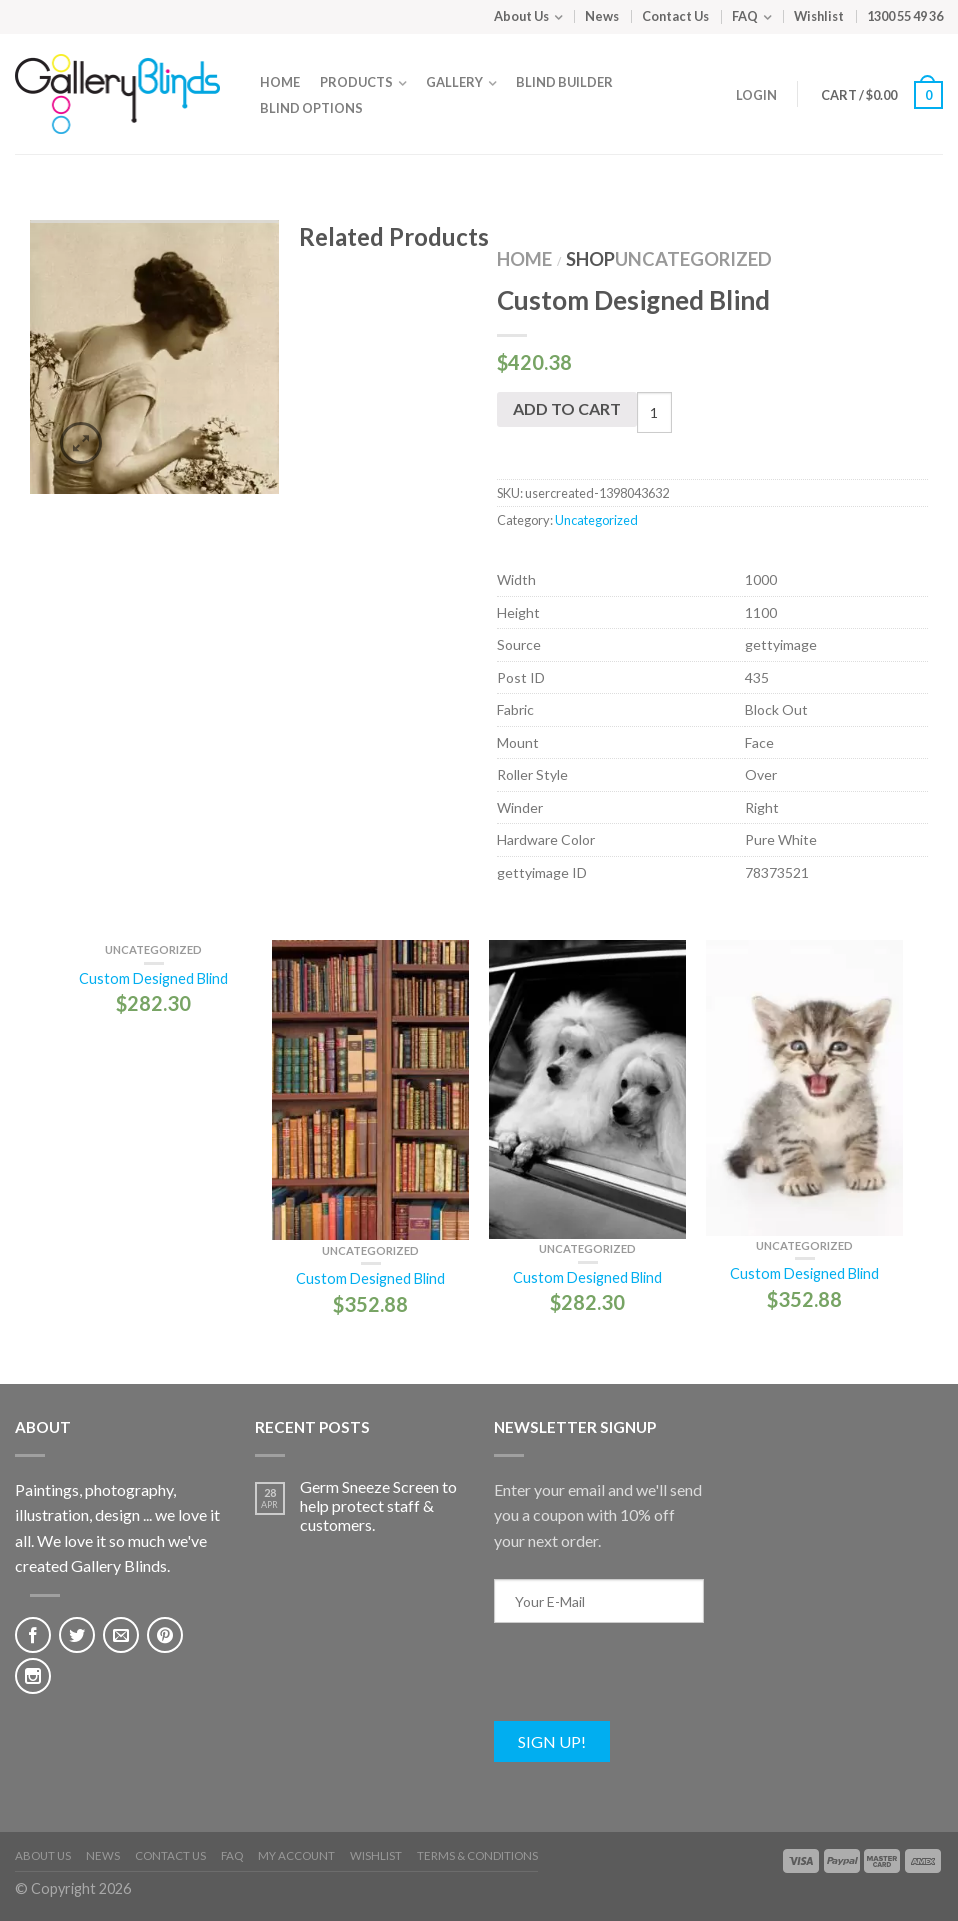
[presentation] (646, 1682)
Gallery (454, 82)
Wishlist (819, 16)
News (602, 16)
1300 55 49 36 (905, 16)
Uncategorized (693, 259)
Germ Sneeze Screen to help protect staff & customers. (378, 1505)
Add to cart (567, 408)
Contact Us (675, 16)
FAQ (745, 16)
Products (356, 82)
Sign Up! (552, 1741)
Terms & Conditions (477, 1855)
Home (280, 82)
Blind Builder (564, 82)
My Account (296, 1855)
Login (756, 95)
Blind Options (311, 108)
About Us (521, 16)
